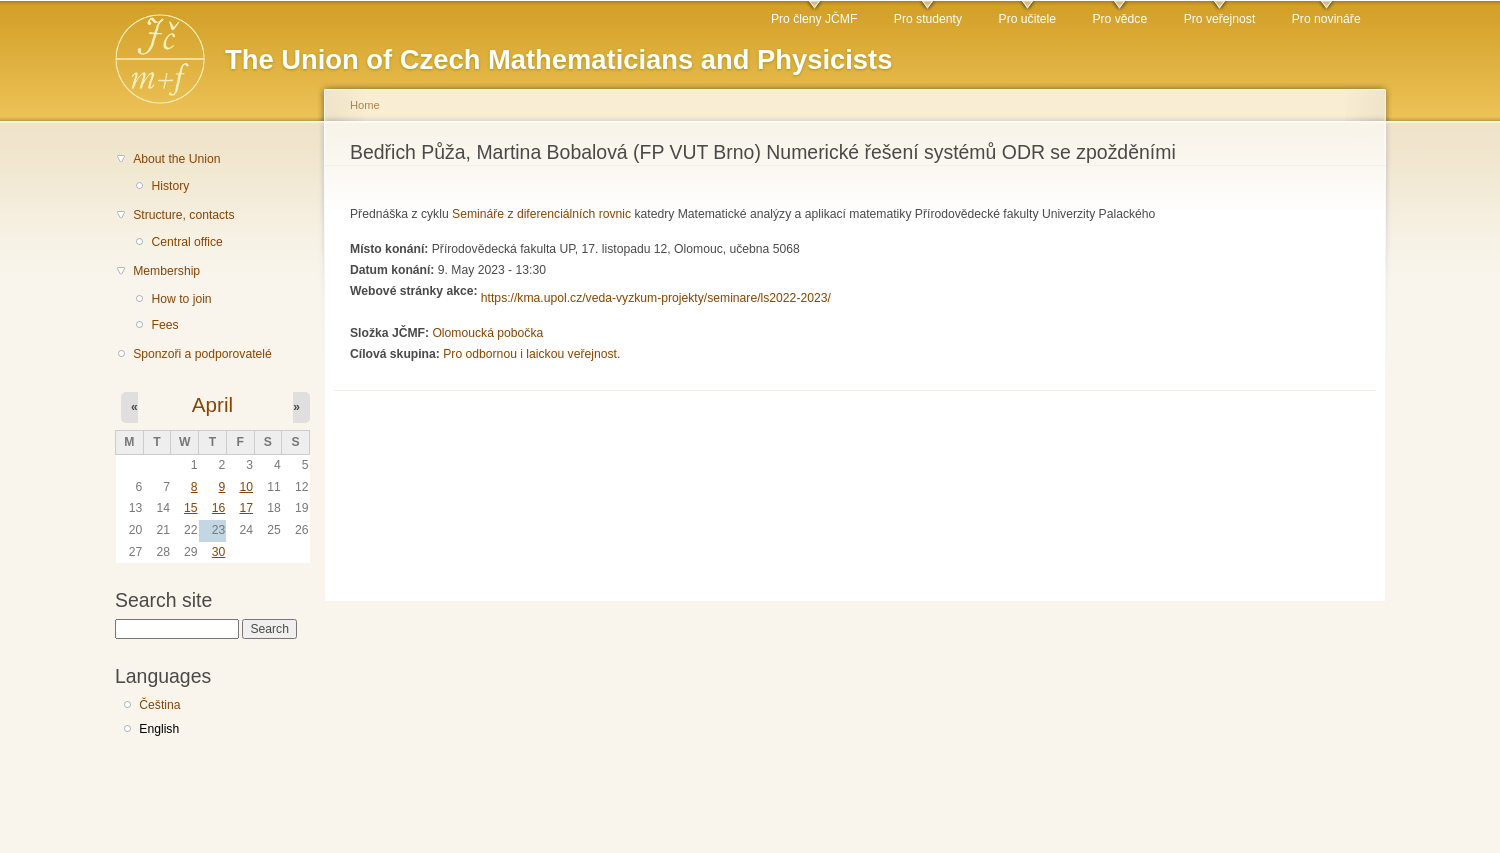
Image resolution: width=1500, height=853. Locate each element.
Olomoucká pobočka (487, 333)
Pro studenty (928, 19)
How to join (181, 299)
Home (365, 105)
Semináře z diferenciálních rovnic (541, 214)
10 (246, 487)
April (212, 404)
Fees (164, 325)
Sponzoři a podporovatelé (202, 354)
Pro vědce (1119, 19)
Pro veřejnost (1220, 19)
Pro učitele (1027, 19)
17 (246, 508)
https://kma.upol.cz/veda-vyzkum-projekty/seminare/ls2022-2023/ (656, 298)
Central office (186, 242)
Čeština (159, 705)
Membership (166, 271)
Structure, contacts (183, 215)
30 (219, 552)
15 (191, 508)
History (170, 186)
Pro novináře (1326, 19)
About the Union (176, 159)
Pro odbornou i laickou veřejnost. (531, 354)
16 (219, 508)
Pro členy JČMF (814, 19)
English (159, 729)
